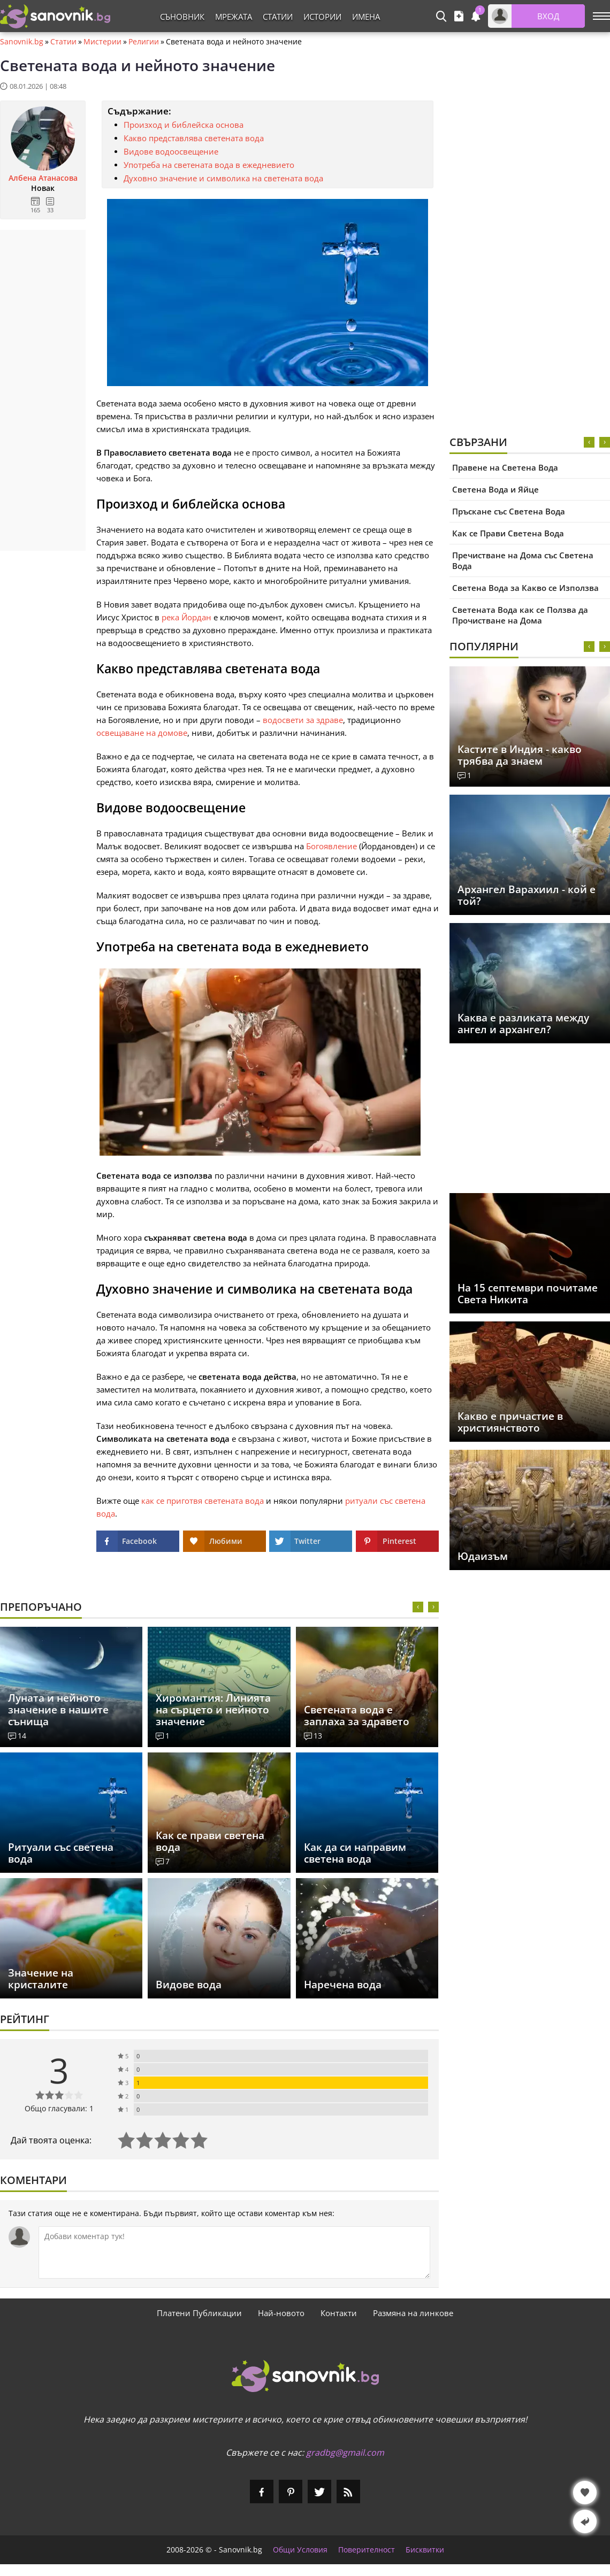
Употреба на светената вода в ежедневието (209, 164)
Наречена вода (343, 1984)
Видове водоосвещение (171, 151)
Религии (143, 41)
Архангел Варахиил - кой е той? (527, 895)
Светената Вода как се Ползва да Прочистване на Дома (520, 615)
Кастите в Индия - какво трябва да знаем (520, 755)
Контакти (339, 2313)
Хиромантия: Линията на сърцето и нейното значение (213, 1709)
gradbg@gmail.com (345, 2452)
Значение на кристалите (40, 1978)
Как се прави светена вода (210, 1841)
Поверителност (366, 2550)
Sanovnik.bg (21, 41)
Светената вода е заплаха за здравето (356, 1715)
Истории (322, 16)
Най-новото (281, 2313)
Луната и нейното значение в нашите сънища (58, 1709)
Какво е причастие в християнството (510, 1422)
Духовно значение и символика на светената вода (223, 178)
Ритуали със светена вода (60, 1853)
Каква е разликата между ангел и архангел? (523, 1023)
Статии (278, 16)
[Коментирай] (234, 2252)
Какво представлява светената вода (194, 138)
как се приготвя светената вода (202, 1500)
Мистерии (102, 41)
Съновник (182, 16)
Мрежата (233, 16)
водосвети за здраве (303, 719)
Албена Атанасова (43, 178)
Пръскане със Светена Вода (508, 511)
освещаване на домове (141, 732)
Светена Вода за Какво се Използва (525, 587)
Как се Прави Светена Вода (508, 533)
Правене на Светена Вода (505, 467)
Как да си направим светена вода (355, 1853)
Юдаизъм (483, 1556)
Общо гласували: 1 (59, 2108)
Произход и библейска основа (183, 124)
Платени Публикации (199, 2313)
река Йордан (186, 617)
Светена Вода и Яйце (495, 489)
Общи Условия (300, 2550)
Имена (366, 16)
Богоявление (331, 846)
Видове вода (189, 1984)
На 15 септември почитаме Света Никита (528, 1293)
